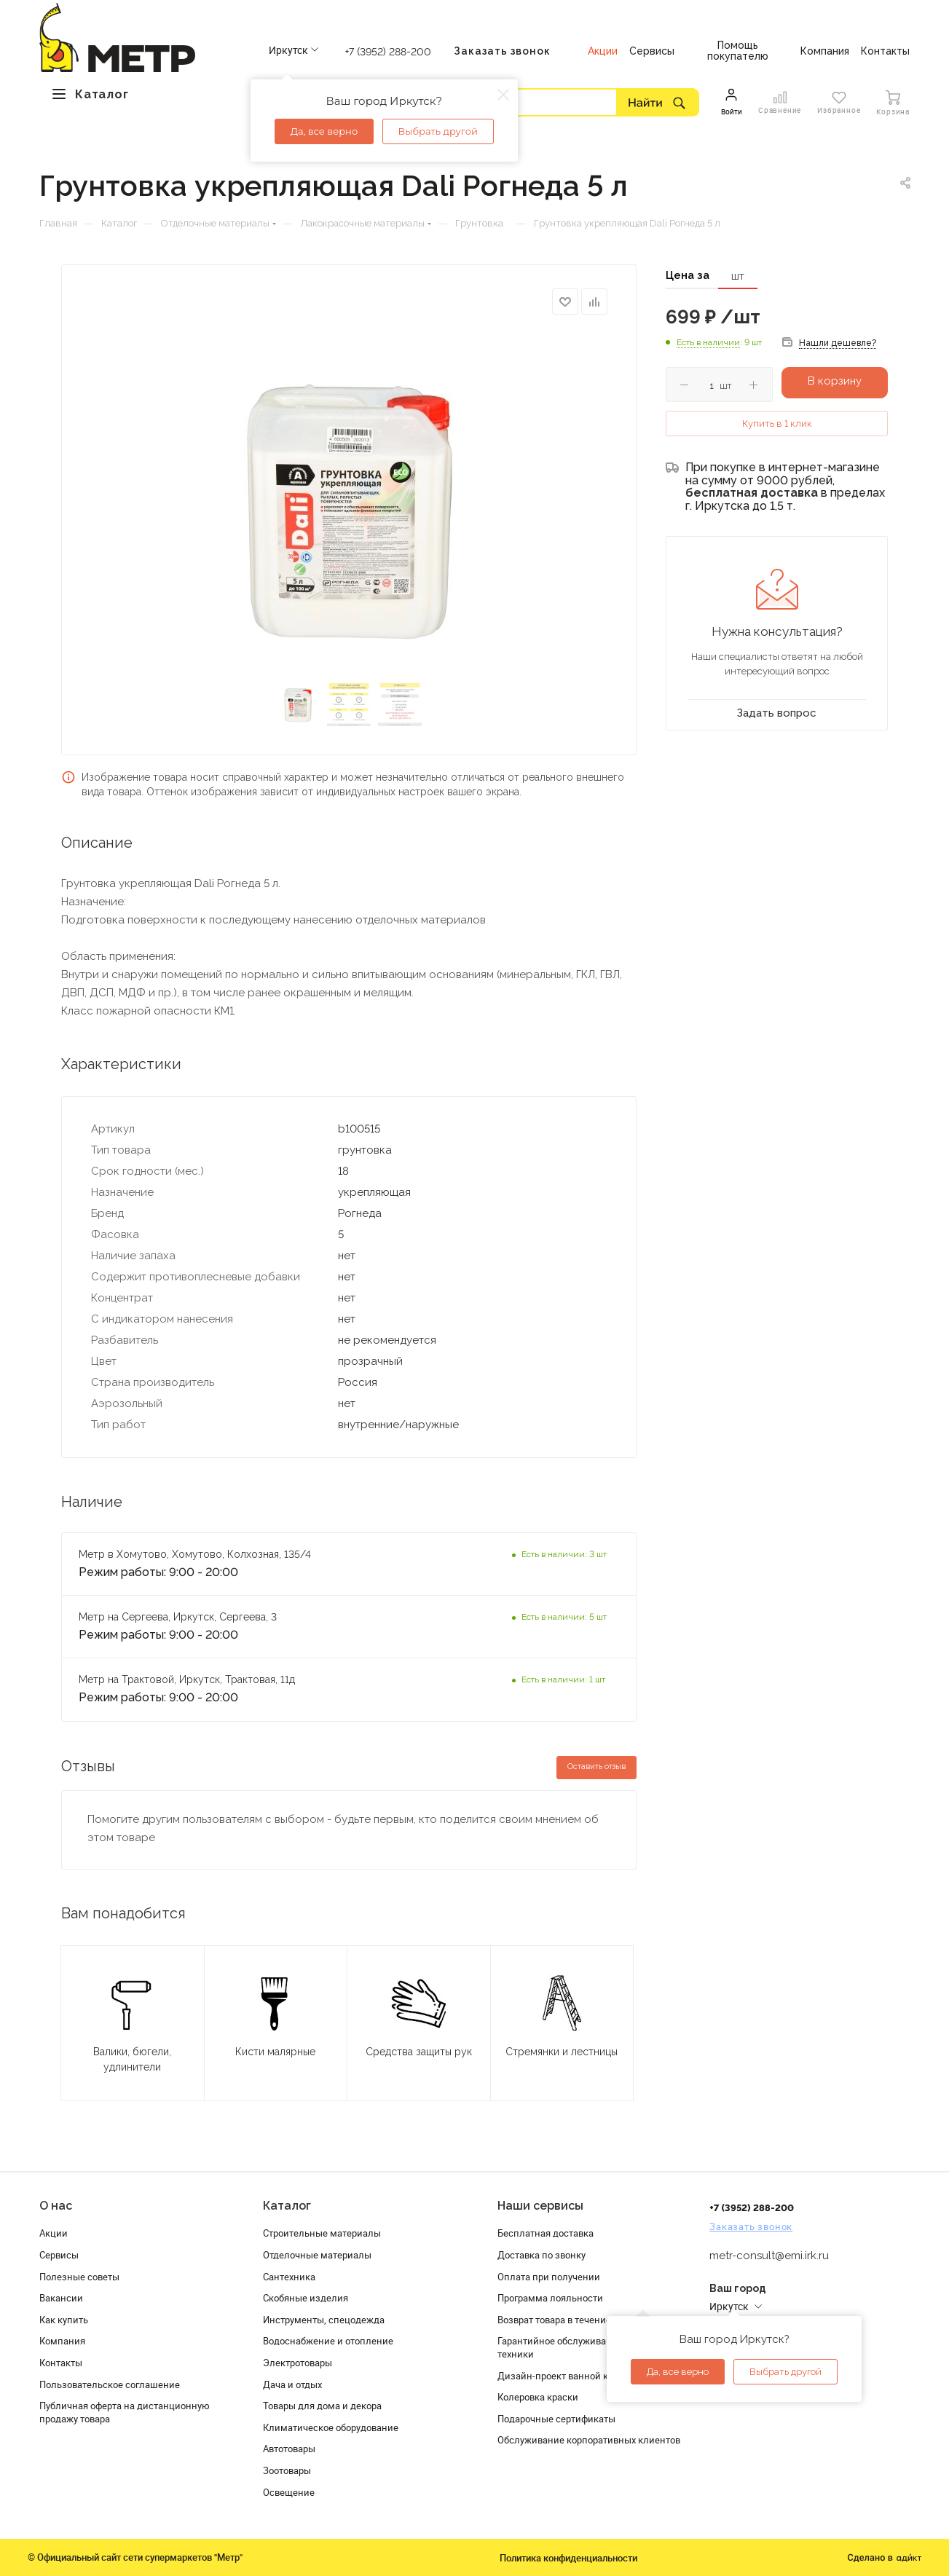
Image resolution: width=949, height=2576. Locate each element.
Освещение (289, 2492)
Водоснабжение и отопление (328, 2340)
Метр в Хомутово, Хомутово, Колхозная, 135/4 (195, 1554)
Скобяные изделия (305, 2297)
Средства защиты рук (419, 2051)
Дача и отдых (292, 2384)
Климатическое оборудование (330, 2427)
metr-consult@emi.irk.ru (769, 2255)
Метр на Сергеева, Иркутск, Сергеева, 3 (179, 1617)
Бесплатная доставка (545, 2233)
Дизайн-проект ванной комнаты (570, 2375)
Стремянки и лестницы (561, 2051)
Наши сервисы (540, 2206)
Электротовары (297, 2362)
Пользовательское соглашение (109, 2384)
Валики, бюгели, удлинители (132, 2059)
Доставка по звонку (541, 2254)
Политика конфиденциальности (568, 2558)
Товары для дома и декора (322, 2405)
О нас (55, 2206)
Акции (53, 2233)
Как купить (63, 2319)
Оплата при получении (548, 2276)
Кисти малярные (275, 2051)
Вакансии (61, 2297)
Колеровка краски (537, 2396)
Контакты (60, 2362)
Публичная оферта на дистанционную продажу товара (124, 2412)
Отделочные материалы (317, 2254)
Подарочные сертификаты (556, 2418)
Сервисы (59, 2254)
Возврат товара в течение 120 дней (575, 2319)
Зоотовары (287, 2470)
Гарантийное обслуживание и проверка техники (585, 2347)
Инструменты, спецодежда (324, 2319)
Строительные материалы (322, 2233)
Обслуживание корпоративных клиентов (588, 2439)
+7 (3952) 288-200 (388, 52)
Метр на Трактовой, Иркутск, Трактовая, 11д (187, 1679)
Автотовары (289, 2448)
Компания (62, 2340)
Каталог (287, 2206)
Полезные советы (79, 2276)
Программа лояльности (550, 2297)
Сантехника (289, 2276)
